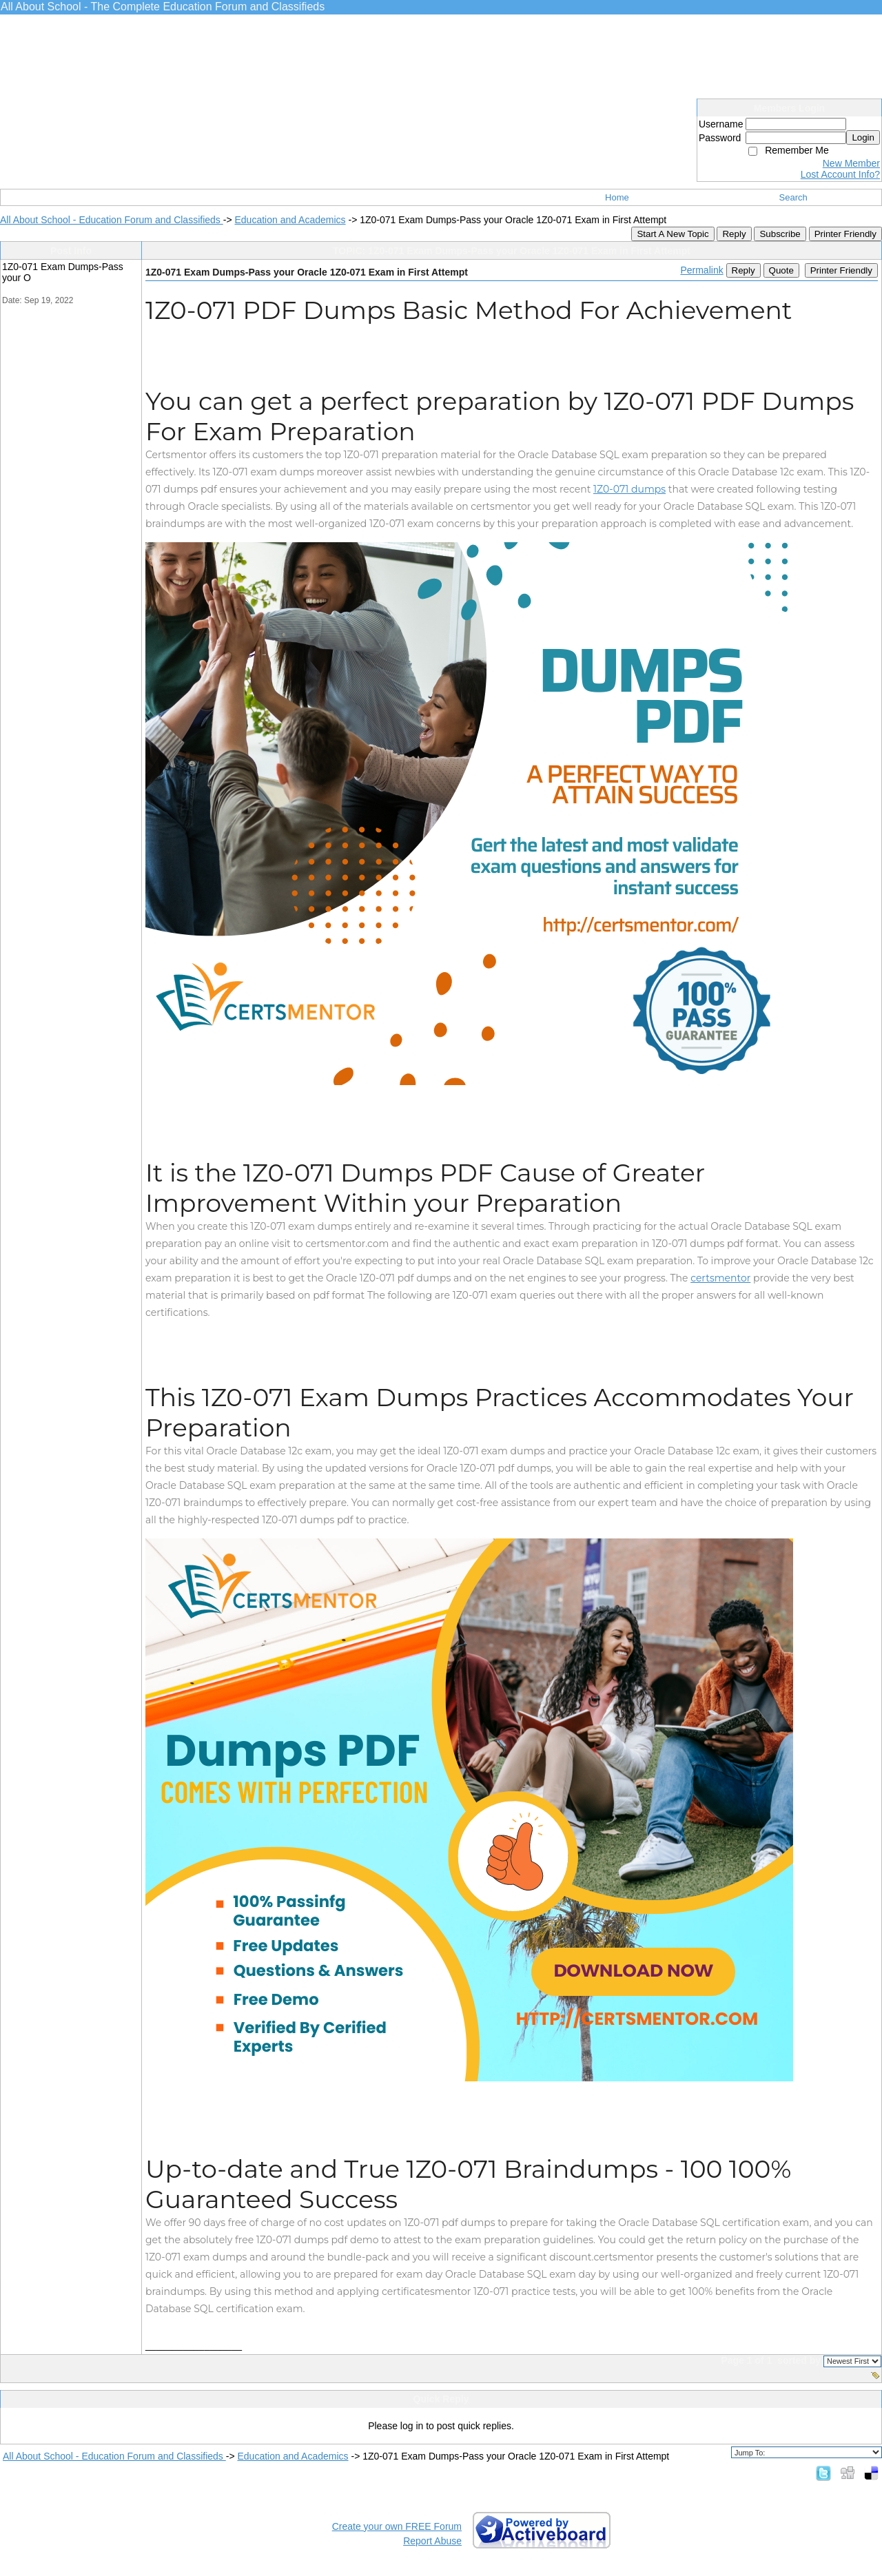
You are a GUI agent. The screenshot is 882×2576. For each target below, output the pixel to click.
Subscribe (779, 234)
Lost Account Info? (840, 174)
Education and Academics (289, 219)
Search (793, 197)
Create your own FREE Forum (397, 2526)
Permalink (701, 270)
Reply (734, 234)
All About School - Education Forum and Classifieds (111, 219)
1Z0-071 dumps (629, 489)
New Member (851, 163)
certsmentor (720, 1278)
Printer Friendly (845, 234)
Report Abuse (432, 2540)
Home (617, 197)
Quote (781, 270)
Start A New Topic (672, 234)
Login (863, 137)
